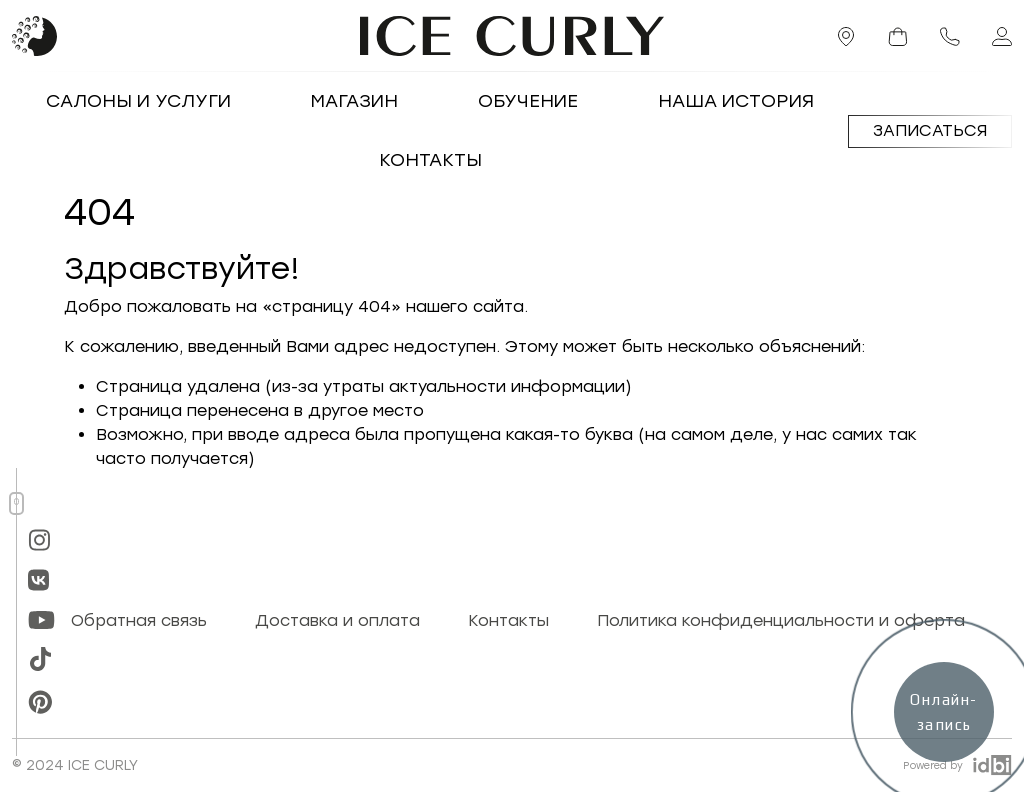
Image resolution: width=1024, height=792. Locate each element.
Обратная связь (139, 620)
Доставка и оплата (337, 620)
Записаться (930, 130)
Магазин (354, 101)
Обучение (528, 101)
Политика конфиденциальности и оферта (781, 620)
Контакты (430, 160)
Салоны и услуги (138, 101)
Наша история (736, 101)
